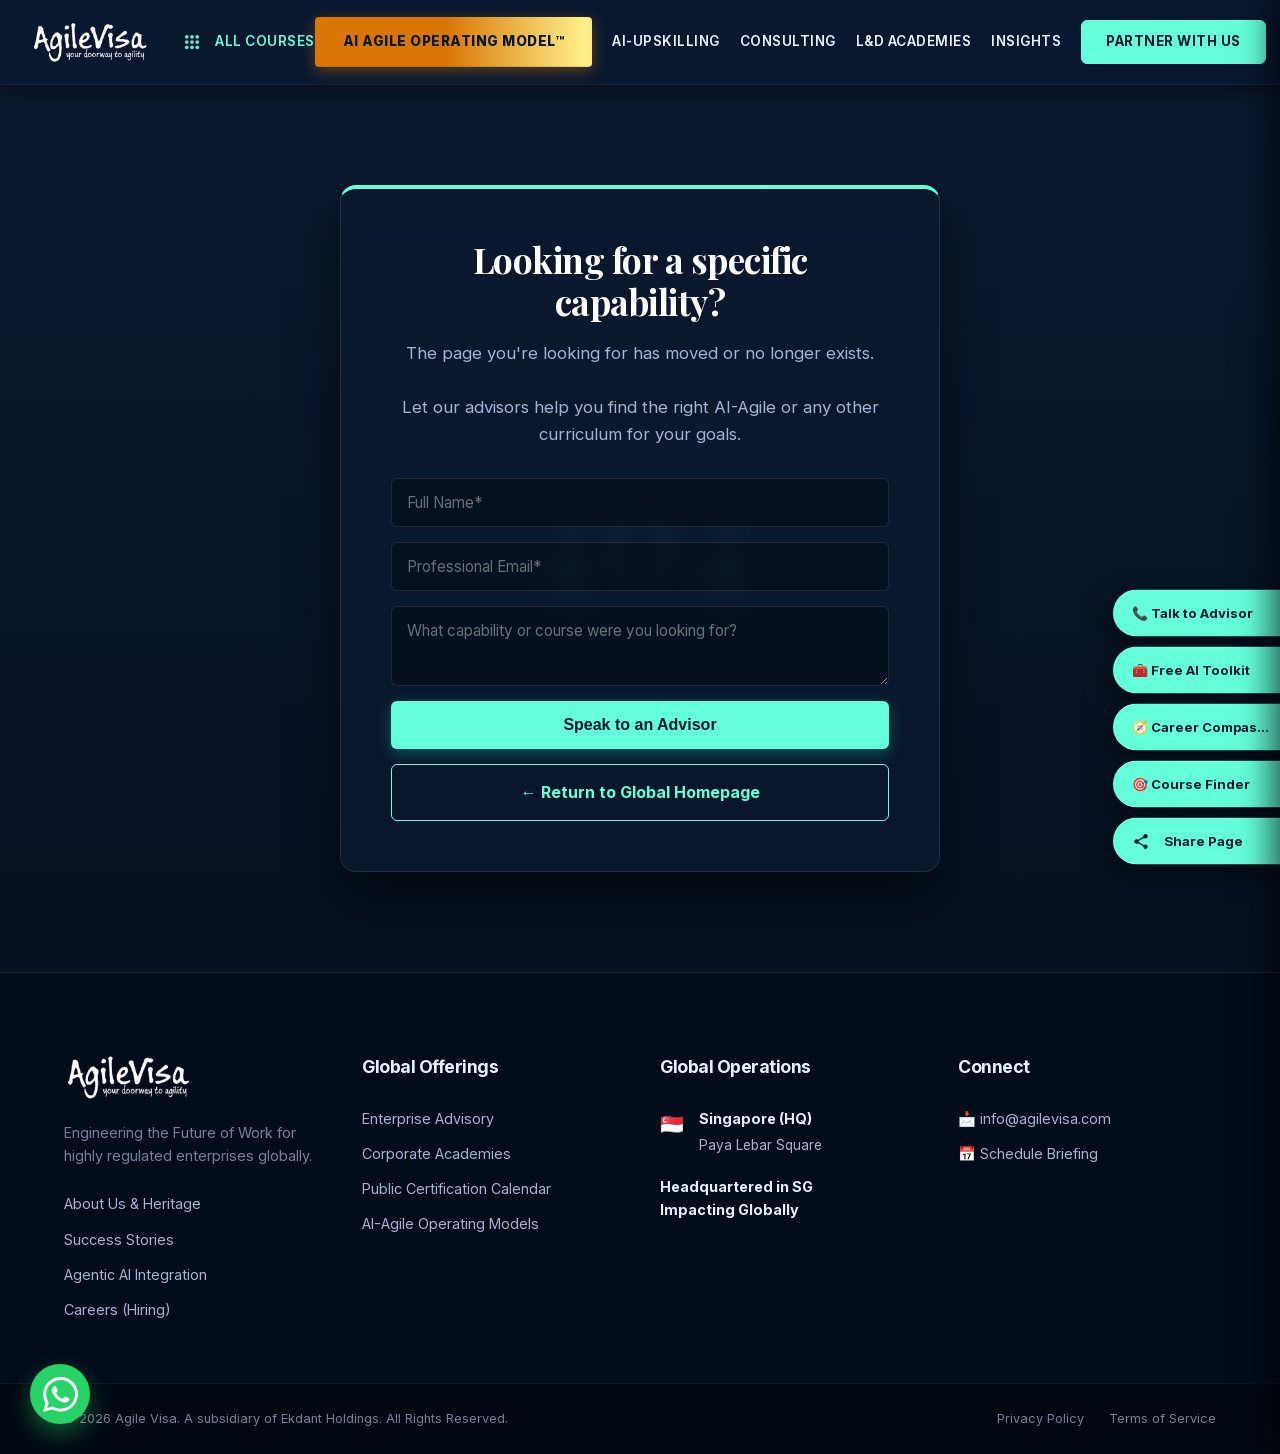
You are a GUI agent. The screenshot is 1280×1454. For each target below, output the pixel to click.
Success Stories (119, 1239)
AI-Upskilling (666, 41)
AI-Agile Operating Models (450, 1223)
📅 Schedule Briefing (1028, 1153)
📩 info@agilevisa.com (1034, 1118)
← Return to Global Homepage (640, 792)
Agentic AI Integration (135, 1274)
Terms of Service (1162, 1418)
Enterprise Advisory (428, 1118)
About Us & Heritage (132, 1203)
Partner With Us (1173, 41)
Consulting (788, 41)
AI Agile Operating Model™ (454, 41)
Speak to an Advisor (639, 724)
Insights (1026, 41)
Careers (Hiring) (117, 1309)
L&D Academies (914, 41)
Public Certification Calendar (456, 1188)
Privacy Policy (1040, 1418)
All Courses (249, 42)
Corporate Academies (436, 1153)
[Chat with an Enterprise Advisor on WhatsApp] (60, 1394)
